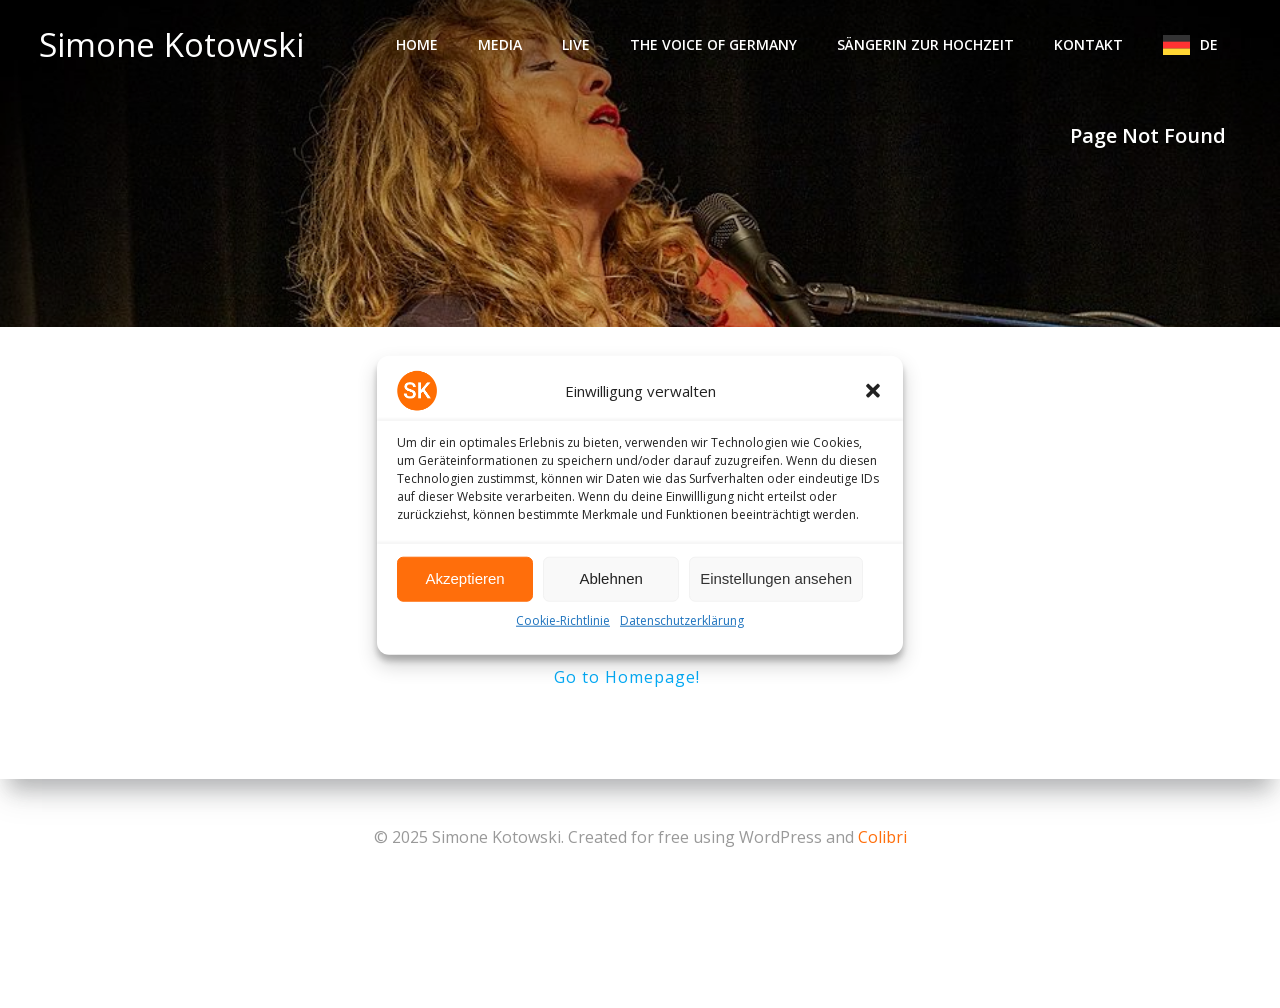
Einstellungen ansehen (776, 590)
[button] (873, 403)
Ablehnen (610, 590)
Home (417, 44)
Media (500, 44)
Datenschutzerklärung (682, 632)
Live (576, 44)
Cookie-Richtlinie (563, 632)
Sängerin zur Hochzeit (925, 44)
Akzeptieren (464, 590)
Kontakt (1088, 44)
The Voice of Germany (713, 44)
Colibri (882, 837)
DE (1218, 44)
